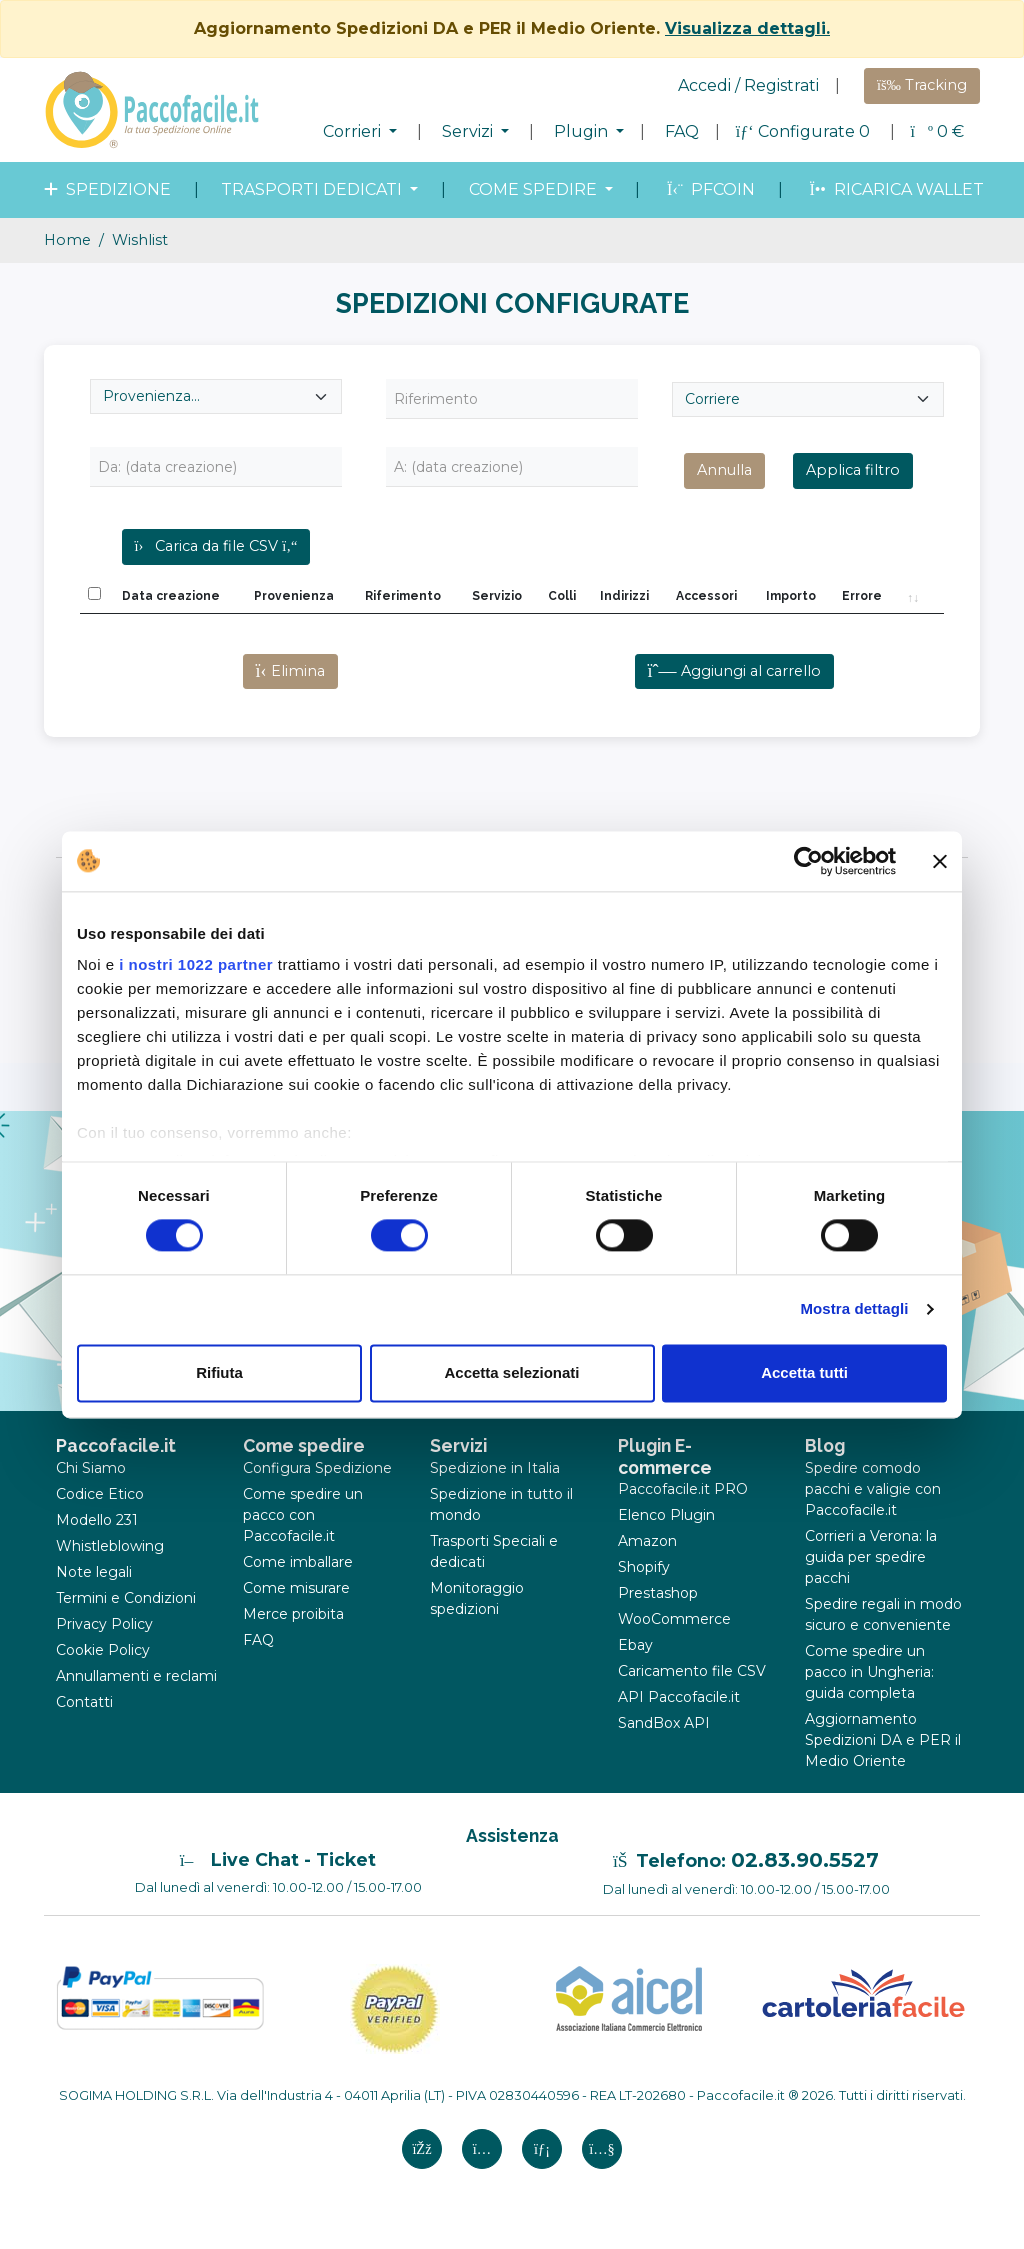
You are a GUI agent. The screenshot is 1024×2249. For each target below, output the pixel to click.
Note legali (94, 1572)
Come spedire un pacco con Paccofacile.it (303, 1515)
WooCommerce (674, 1619)
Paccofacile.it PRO (683, 1489)
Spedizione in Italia (495, 1468)
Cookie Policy (103, 1650)
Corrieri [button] (354, 131)
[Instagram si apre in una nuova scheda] (482, 2149)
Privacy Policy (104, 1624)
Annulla (724, 470)
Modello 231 (97, 1520)
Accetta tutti (804, 1372)
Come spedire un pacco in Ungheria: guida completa (869, 1672)
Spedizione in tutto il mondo (501, 1504)
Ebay (635, 1645)
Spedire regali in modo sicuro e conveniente (883, 1614)
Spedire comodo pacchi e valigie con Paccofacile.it (873, 1489)
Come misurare (296, 1588)
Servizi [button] (469, 131)
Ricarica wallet (894, 189)
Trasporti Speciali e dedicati (494, 1551)
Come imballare (298, 1562)
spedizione (105, 189)
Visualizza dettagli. (747, 28)
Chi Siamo (91, 1468)
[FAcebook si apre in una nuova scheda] (422, 2149)
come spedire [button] (535, 189)
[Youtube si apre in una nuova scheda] (602, 2149)
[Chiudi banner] (940, 861)
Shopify (644, 1567)
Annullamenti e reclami (136, 1676)
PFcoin (709, 189)
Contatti (84, 1702)
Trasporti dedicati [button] (313, 189)
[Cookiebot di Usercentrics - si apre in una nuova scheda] (808, 861)
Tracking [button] (922, 85)
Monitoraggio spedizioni (477, 1598)
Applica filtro (853, 470)
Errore (862, 596)
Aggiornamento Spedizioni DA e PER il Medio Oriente (883, 1740)
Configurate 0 (805, 131)
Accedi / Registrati (748, 85)
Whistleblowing (110, 1546)
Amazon (647, 1541)
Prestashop (658, 1593)
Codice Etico (100, 1494)
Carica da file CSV (216, 546)
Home (67, 240)
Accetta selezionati (511, 1372)
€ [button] (937, 131)
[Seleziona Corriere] (808, 399)
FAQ (682, 131)
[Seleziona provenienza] (216, 396)
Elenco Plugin (666, 1515)
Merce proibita (293, 1614)
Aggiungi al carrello (734, 671)
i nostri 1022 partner (196, 964)
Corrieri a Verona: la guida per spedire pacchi (871, 1557)
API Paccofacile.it (679, 1697)
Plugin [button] (583, 131)
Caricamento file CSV (692, 1671)
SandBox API (664, 1723)
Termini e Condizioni (126, 1598)
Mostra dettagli (854, 1309)
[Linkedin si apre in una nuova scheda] (542, 2149)
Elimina (290, 671)
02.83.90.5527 (805, 1860)
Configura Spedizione (317, 1468)
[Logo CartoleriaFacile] (863, 1991)
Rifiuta (219, 1372)
